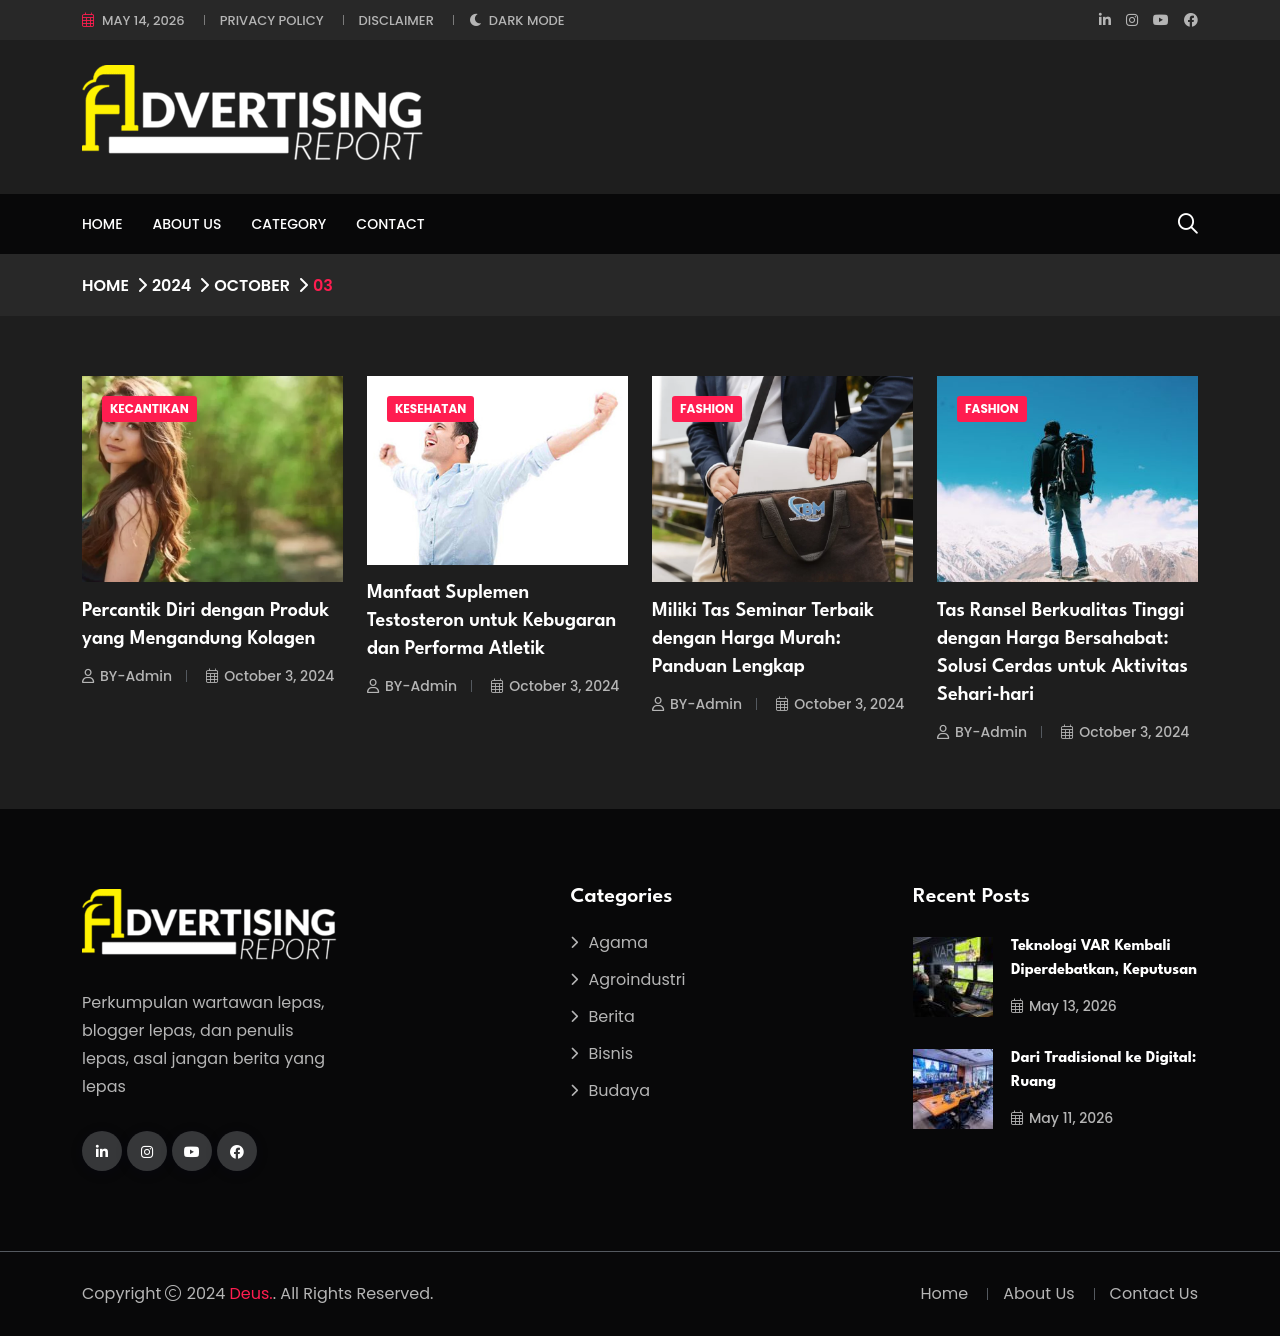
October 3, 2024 (270, 676)
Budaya (619, 1090)
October (252, 285)
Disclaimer (396, 20)
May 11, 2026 (1062, 1118)
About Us (187, 224)
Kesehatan (430, 408)
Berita (611, 1016)
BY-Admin (127, 676)
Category (288, 224)
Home (102, 224)
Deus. (251, 1293)
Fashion (707, 408)
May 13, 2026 (1064, 1006)
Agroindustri (636, 979)
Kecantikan (149, 408)
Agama (618, 942)
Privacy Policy (272, 20)
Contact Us (1154, 1293)
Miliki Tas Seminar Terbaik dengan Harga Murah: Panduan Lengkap (763, 639)
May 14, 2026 (143, 20)
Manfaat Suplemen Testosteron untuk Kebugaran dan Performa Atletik (491, 621)
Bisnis (610, 1053)
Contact (390, 224)
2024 (171, 285)
